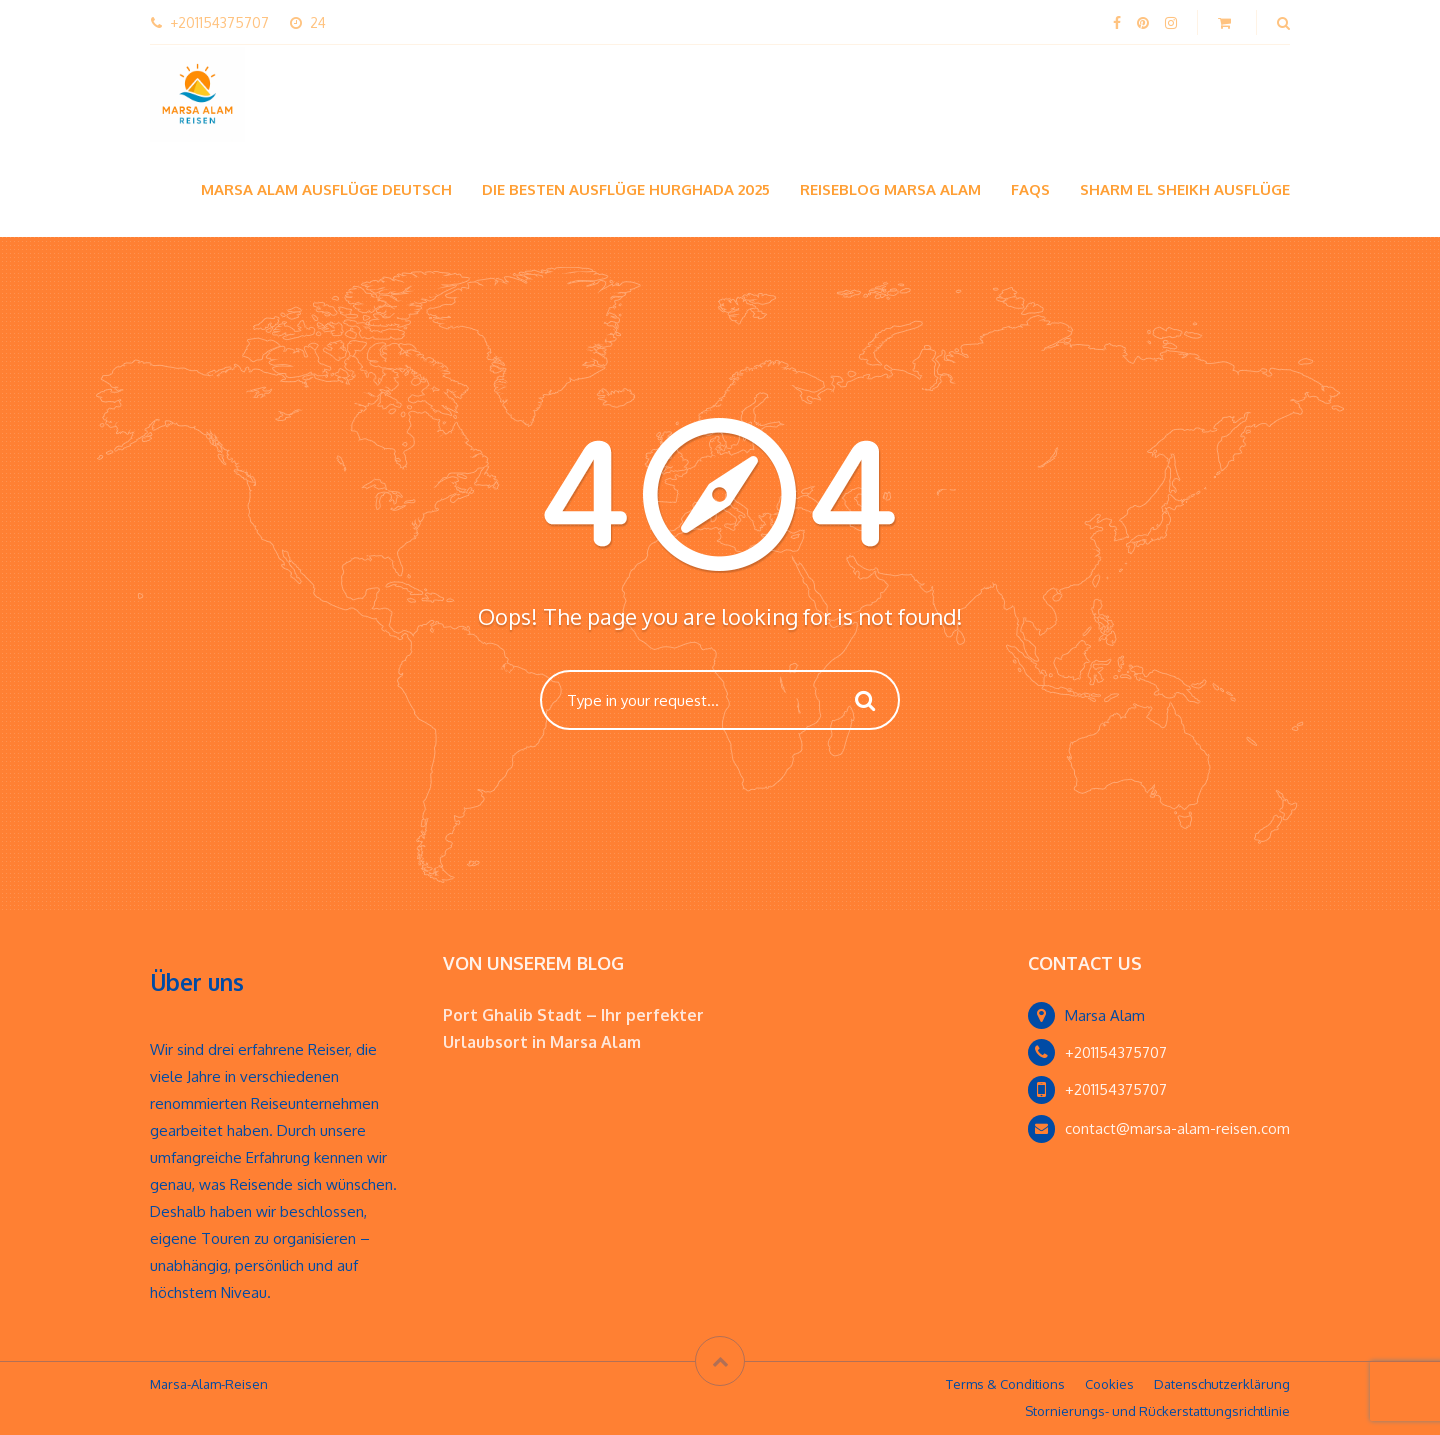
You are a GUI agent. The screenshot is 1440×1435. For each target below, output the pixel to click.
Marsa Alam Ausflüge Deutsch (326, 189)
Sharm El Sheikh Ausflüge (1185, 189)
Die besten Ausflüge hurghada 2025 (626, 189)
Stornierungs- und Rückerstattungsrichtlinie (1157, 1411)
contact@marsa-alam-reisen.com (1177, 1128)
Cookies (1109, 1384)
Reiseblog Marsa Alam (890, 189)
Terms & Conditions (1005, 1384)
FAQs (1030, 189)
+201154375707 (1116, 1052)
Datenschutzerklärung (1222, 1384)
